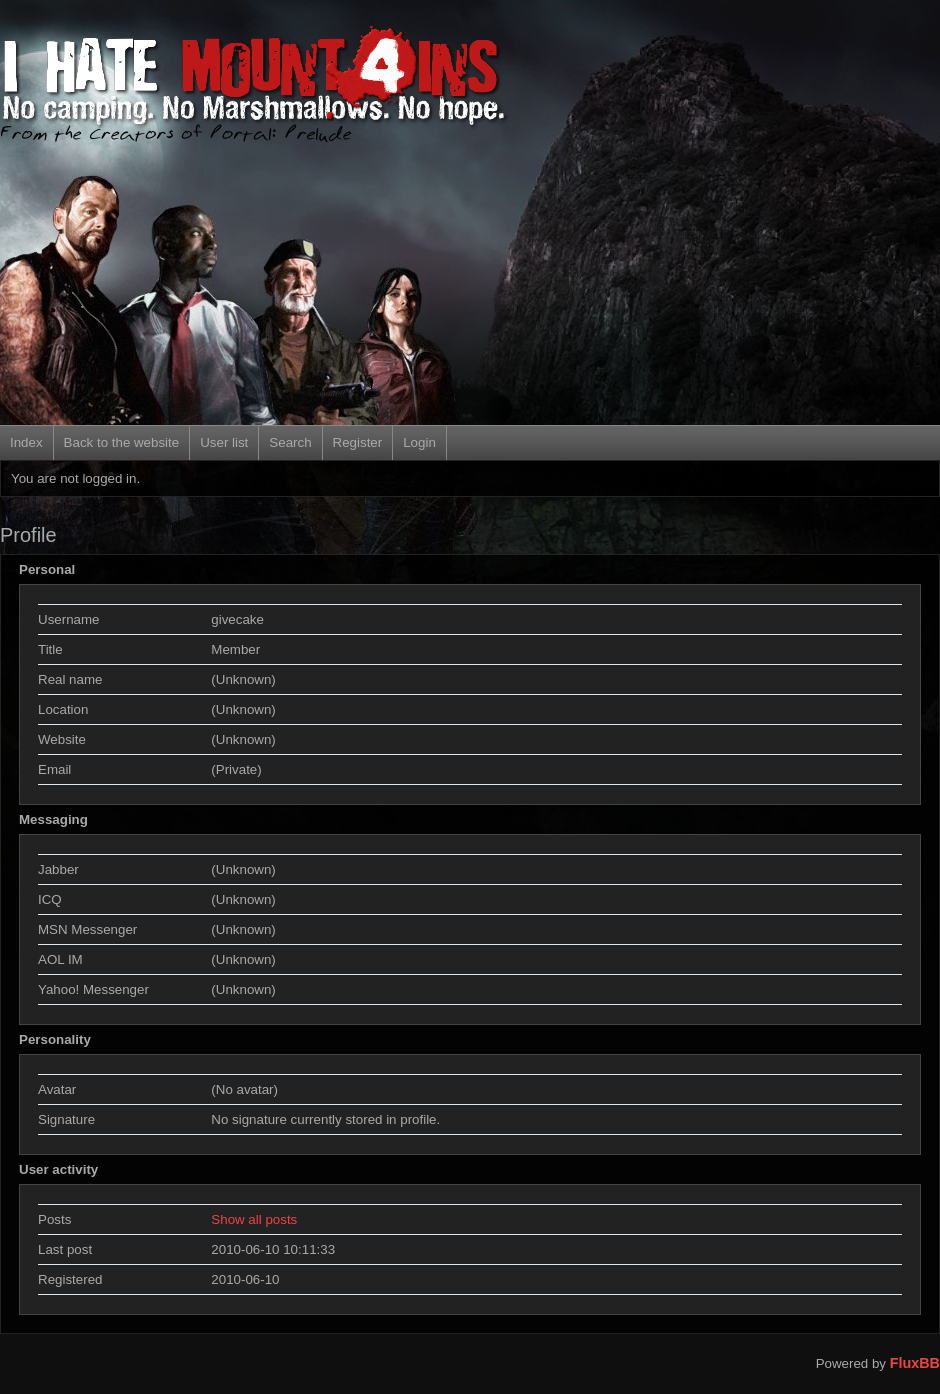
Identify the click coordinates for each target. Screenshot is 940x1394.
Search (290, 442)
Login (419, 442)
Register (358, 442)
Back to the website (122, 442)
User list (224, 442)
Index (26, 442)
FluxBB (915, 1363)
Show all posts (254, 1219)
